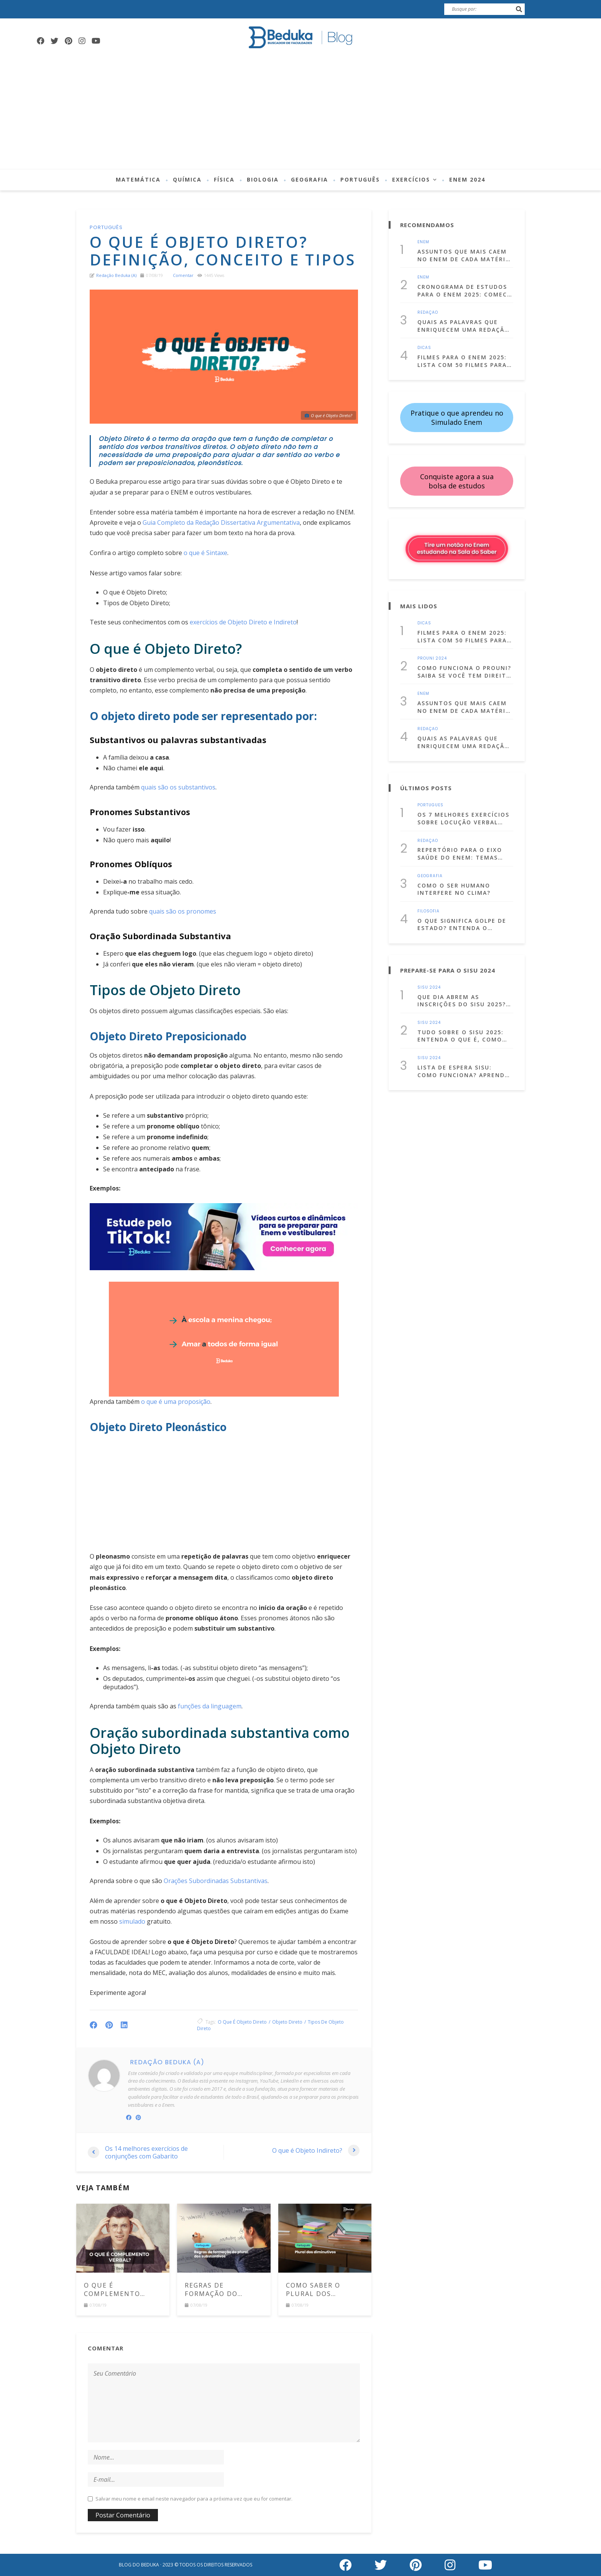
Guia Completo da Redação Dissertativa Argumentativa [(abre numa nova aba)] (221, 522)
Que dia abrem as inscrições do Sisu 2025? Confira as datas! (461, 1000)
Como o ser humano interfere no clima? (454, 889)
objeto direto (287, 2022)
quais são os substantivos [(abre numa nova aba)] (178, 787)
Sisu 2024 (429, 987)
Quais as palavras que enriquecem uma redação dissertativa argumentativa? (463, 325)
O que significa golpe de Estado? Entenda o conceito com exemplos (461, 924)
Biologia (263, 179)
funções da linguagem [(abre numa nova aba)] (209, 1706)
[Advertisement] (300, 111)
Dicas (424, 348)
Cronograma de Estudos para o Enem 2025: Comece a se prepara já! (464, 290)
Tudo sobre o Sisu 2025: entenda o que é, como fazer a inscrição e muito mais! (464, 1035)
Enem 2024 (467, 179)
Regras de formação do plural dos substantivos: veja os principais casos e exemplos (223, 2289)
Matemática (138, 179)
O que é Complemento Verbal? (112, 2289)
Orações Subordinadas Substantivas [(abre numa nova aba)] (216, 1881)
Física (224, 179)
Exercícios (411, 179)
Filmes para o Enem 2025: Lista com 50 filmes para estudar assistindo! (462, 361)
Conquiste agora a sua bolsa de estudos (457, 481)
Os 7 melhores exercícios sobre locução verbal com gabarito (463, 818)
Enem (423, 242)
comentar (183, 275)
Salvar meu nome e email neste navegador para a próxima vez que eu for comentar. (193, 2498)
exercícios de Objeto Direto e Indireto (243, 622)
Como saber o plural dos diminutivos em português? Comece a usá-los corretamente (321, 2289)
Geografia (309, 179)
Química (187, 179)
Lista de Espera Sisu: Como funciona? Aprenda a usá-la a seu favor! (463, 1071)
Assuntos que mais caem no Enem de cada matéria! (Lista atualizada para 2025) (464, 255)
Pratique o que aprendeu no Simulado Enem (457, 417)
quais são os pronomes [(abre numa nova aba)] (182, 911)
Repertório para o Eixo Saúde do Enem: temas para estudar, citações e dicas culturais (463, 853)
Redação (427, 312)
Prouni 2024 (432, 658)
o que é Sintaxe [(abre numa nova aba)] (205, 553)
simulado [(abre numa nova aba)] (132, 1921)
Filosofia (428, 911)
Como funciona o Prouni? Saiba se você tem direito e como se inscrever (464, 671)
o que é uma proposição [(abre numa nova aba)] (175, 1401)
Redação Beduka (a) (116, 275)
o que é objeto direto (242, 2022)
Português (360, 179)
